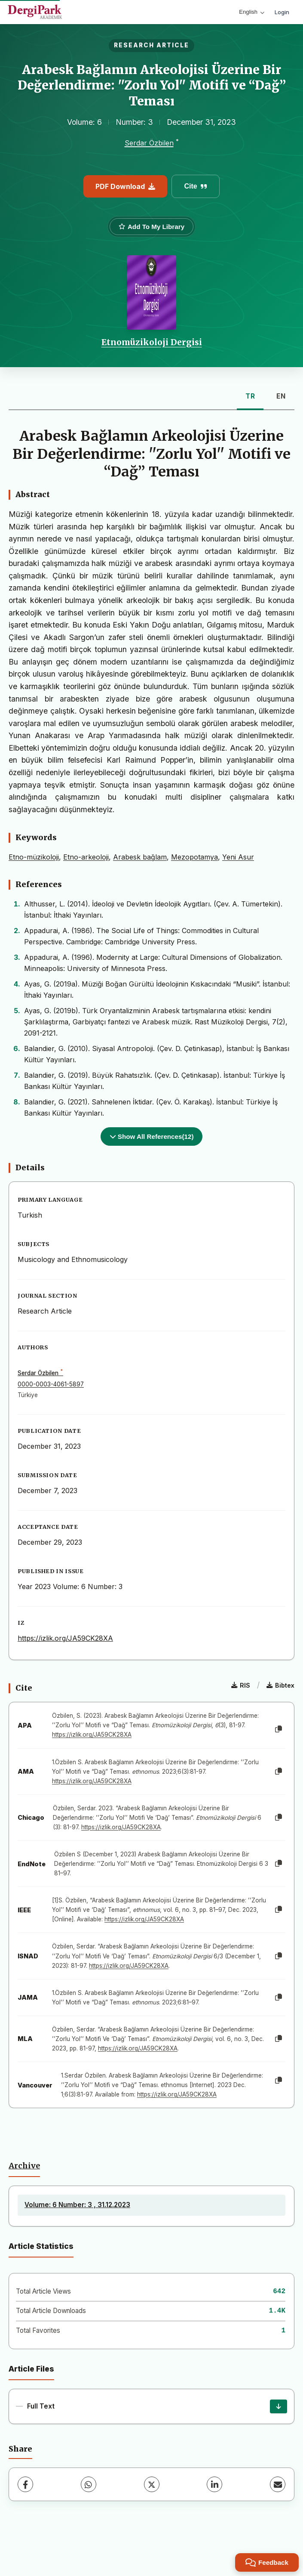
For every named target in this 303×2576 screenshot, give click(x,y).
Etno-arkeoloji (86, 857)
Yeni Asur (238, 857)
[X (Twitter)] (151, 2484)
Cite (195, 186)
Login (282, 12)
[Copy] (278, 1729)
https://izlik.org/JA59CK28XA (65, 1638)
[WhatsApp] (88, 2484)
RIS (240, 1685)
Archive (24, 2166)
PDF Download (125, 186)
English (251, 12)
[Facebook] (25, 2484)
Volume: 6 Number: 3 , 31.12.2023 (77, 2205)
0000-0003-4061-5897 (51, 1384)
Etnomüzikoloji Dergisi (151, 342)
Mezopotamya (194, 857)
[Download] (278, 2406)
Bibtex (280, 1685)
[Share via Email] (277, 2484)
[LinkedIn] (214, 2484)
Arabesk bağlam (140, 857)
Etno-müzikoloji (34, 857)
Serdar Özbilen (149, 143)
